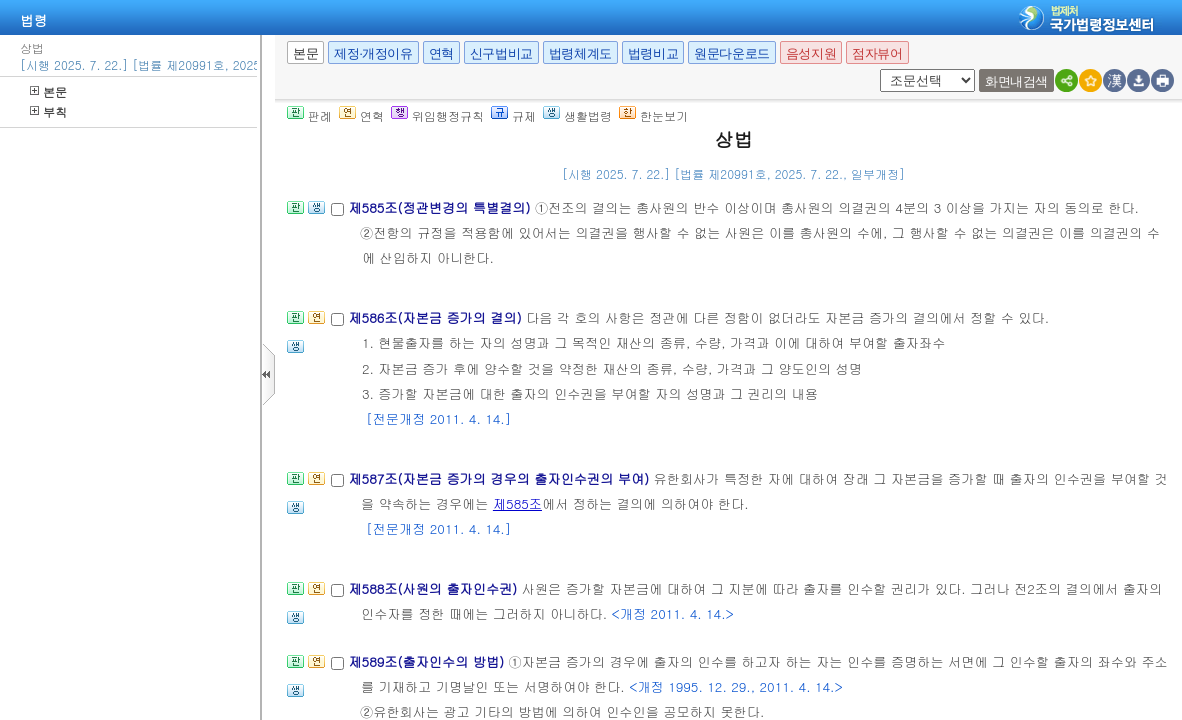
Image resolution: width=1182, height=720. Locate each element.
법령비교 (653, 53)
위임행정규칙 (437, 115)
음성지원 (811, 53)
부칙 (48, 111)
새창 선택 (886, 69)
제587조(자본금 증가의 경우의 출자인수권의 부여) (500, 478)
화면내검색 (1016, 81)
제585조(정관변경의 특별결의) (441, 207)
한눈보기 (653, 115)
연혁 (441, 53)
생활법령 (577, 115)
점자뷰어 (877, 53)
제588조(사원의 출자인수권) (434, 588)
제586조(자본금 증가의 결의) (437, 317)
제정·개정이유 (373, 53)
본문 (48, 91)
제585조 (517, 503)
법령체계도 (580, 53)
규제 (513, 115)
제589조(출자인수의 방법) (428, 661)
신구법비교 (501, 53)
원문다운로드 (732, 53)
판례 (309, 115)
